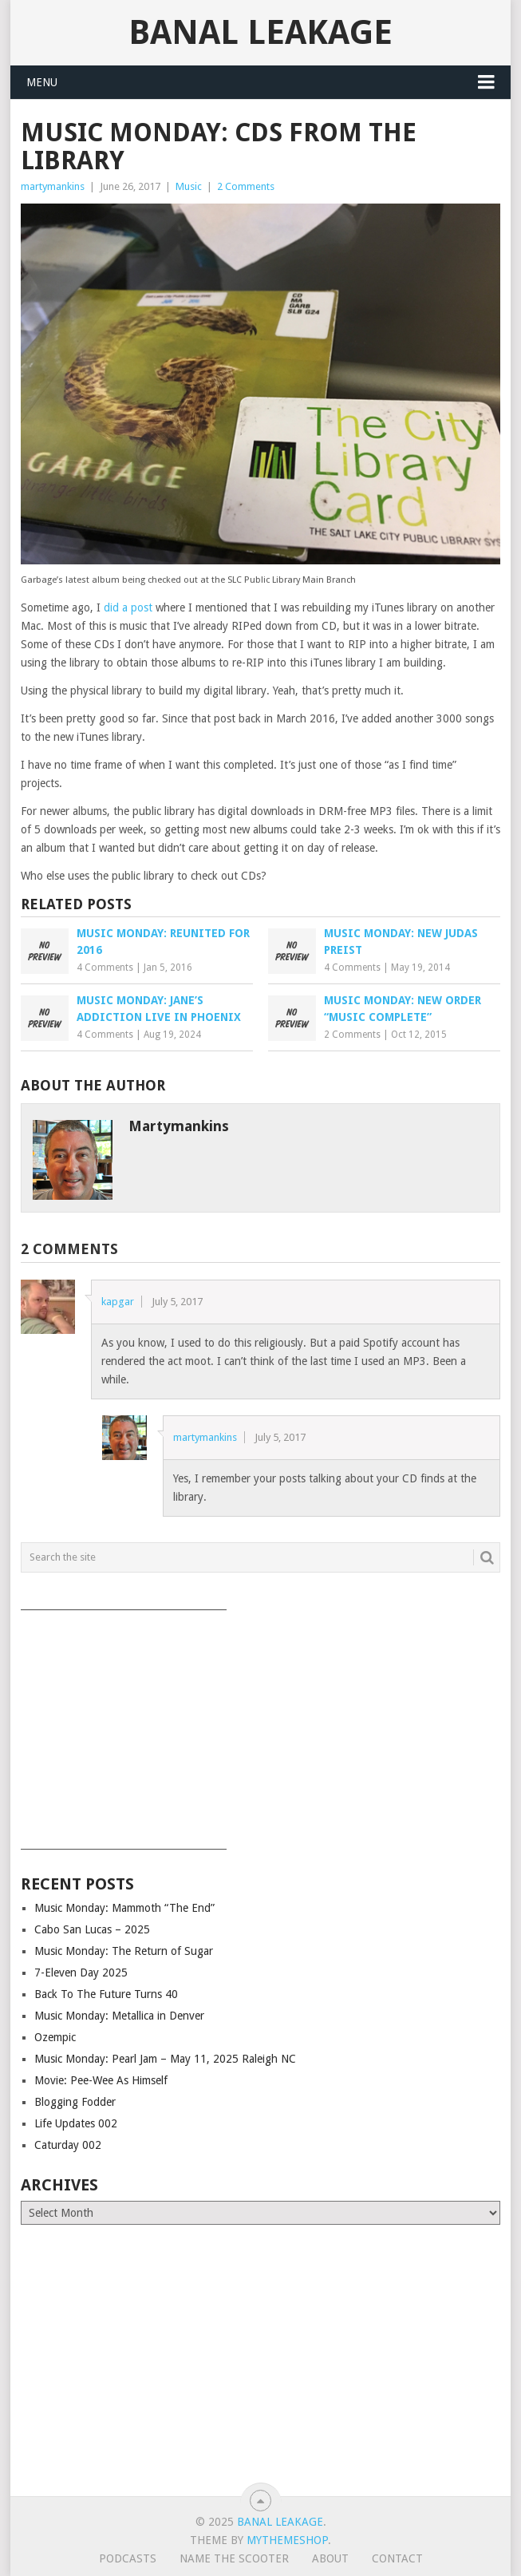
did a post (128, 607)
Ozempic (55, 2037)
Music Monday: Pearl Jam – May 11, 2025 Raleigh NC (165, 2058)
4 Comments (105, 967)
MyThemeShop (287, 2540)
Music (189, 186)
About (330, 2558)
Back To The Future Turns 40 (106, 1994)
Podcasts (127, 2558)
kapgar (117, 1302)
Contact (397, 2558)
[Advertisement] (261, 1724)
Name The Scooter (234, 2558)
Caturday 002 (67, 2145)
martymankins (53, 186)
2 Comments (245, 186)
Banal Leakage (260, 32)
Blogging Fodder (75, 2101)
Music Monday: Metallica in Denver (119, 2015)
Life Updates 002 (75, 2123)
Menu (41, 82)
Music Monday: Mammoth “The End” (124, 1907)
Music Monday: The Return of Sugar (123, 1951)
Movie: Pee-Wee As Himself (101, 2080)
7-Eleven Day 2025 (81, 1972)
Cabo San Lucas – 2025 (92, 1929)
